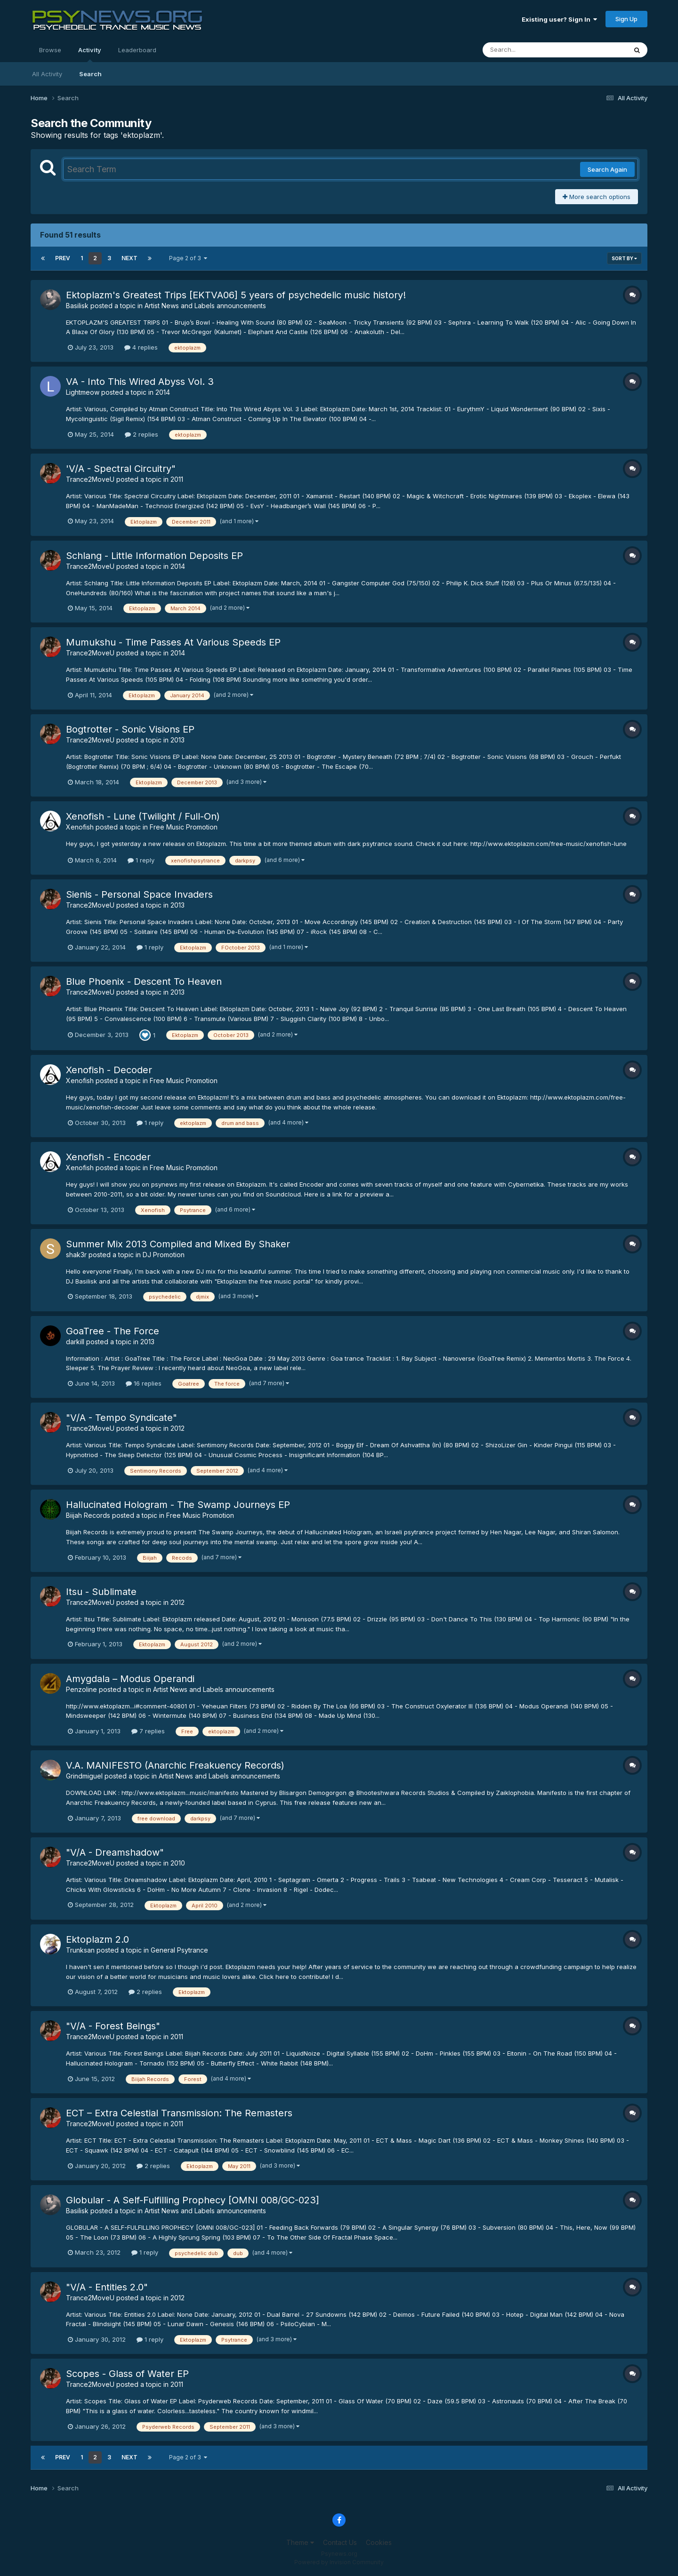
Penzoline (81, 1689)
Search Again (607, 169)
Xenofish (80, 827)
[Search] (529, 49)
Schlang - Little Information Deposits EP (154, 555)
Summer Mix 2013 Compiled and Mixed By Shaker (178, 1244)
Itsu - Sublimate (101, 1591)
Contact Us (340, 2542)
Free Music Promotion (184, 827)
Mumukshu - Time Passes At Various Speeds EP (173, 642)
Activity (89, 54)
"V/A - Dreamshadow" (115, 1852)
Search (90, 74)
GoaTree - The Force (112, 1331)
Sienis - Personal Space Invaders (139, 894)
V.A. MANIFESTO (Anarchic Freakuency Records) (175, 1765)
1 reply (141, 860)
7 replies (148, 1731)
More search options (596, 196)
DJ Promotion (164, 1255)
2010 (177, 1863)
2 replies (141, 434)
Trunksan (80, 1950)
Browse (50, 50)
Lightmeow (82, 392)
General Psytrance (179, 1950)
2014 (162, 392)
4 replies (141, 347)
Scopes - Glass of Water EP (127, 2373)
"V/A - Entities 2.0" (107, 2287)
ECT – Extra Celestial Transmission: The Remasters (179, 2113)
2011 (176, 479)
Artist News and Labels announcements (205, 306)
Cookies (379, 2542)
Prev (62, 258)
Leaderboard (137, 50)
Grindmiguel (84, 1776)
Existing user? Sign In (559, 19)
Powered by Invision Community (339, 2562)
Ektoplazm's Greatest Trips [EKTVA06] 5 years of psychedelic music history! (236, 295)
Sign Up (626, 19)
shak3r (76, 1255)
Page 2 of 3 (188, 258)
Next (129, 258)
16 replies (143, 1383)
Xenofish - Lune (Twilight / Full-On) (143, 816)
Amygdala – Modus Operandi (130, 1678)
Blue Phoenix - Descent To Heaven (144, 981)
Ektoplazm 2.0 (97, 1939)
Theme (300, 2542)
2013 (177, 740)
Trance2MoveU (90, 479)
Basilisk (77, 306)
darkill (75, 1342)
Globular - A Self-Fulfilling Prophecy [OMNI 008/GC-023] (192, 2200)
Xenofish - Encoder (108, 1157)
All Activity (47, 74)
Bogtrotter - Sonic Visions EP (130, 729)
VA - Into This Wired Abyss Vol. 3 (140, 381)
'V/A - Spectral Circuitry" (121, 468)
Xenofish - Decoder (109, 1070)
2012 (177, 1428)
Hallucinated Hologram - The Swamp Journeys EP (178, 1504)
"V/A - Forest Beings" (113, 2026)
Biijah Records (88, 1515)
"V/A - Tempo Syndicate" (121, 1417)
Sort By (624, 258)
